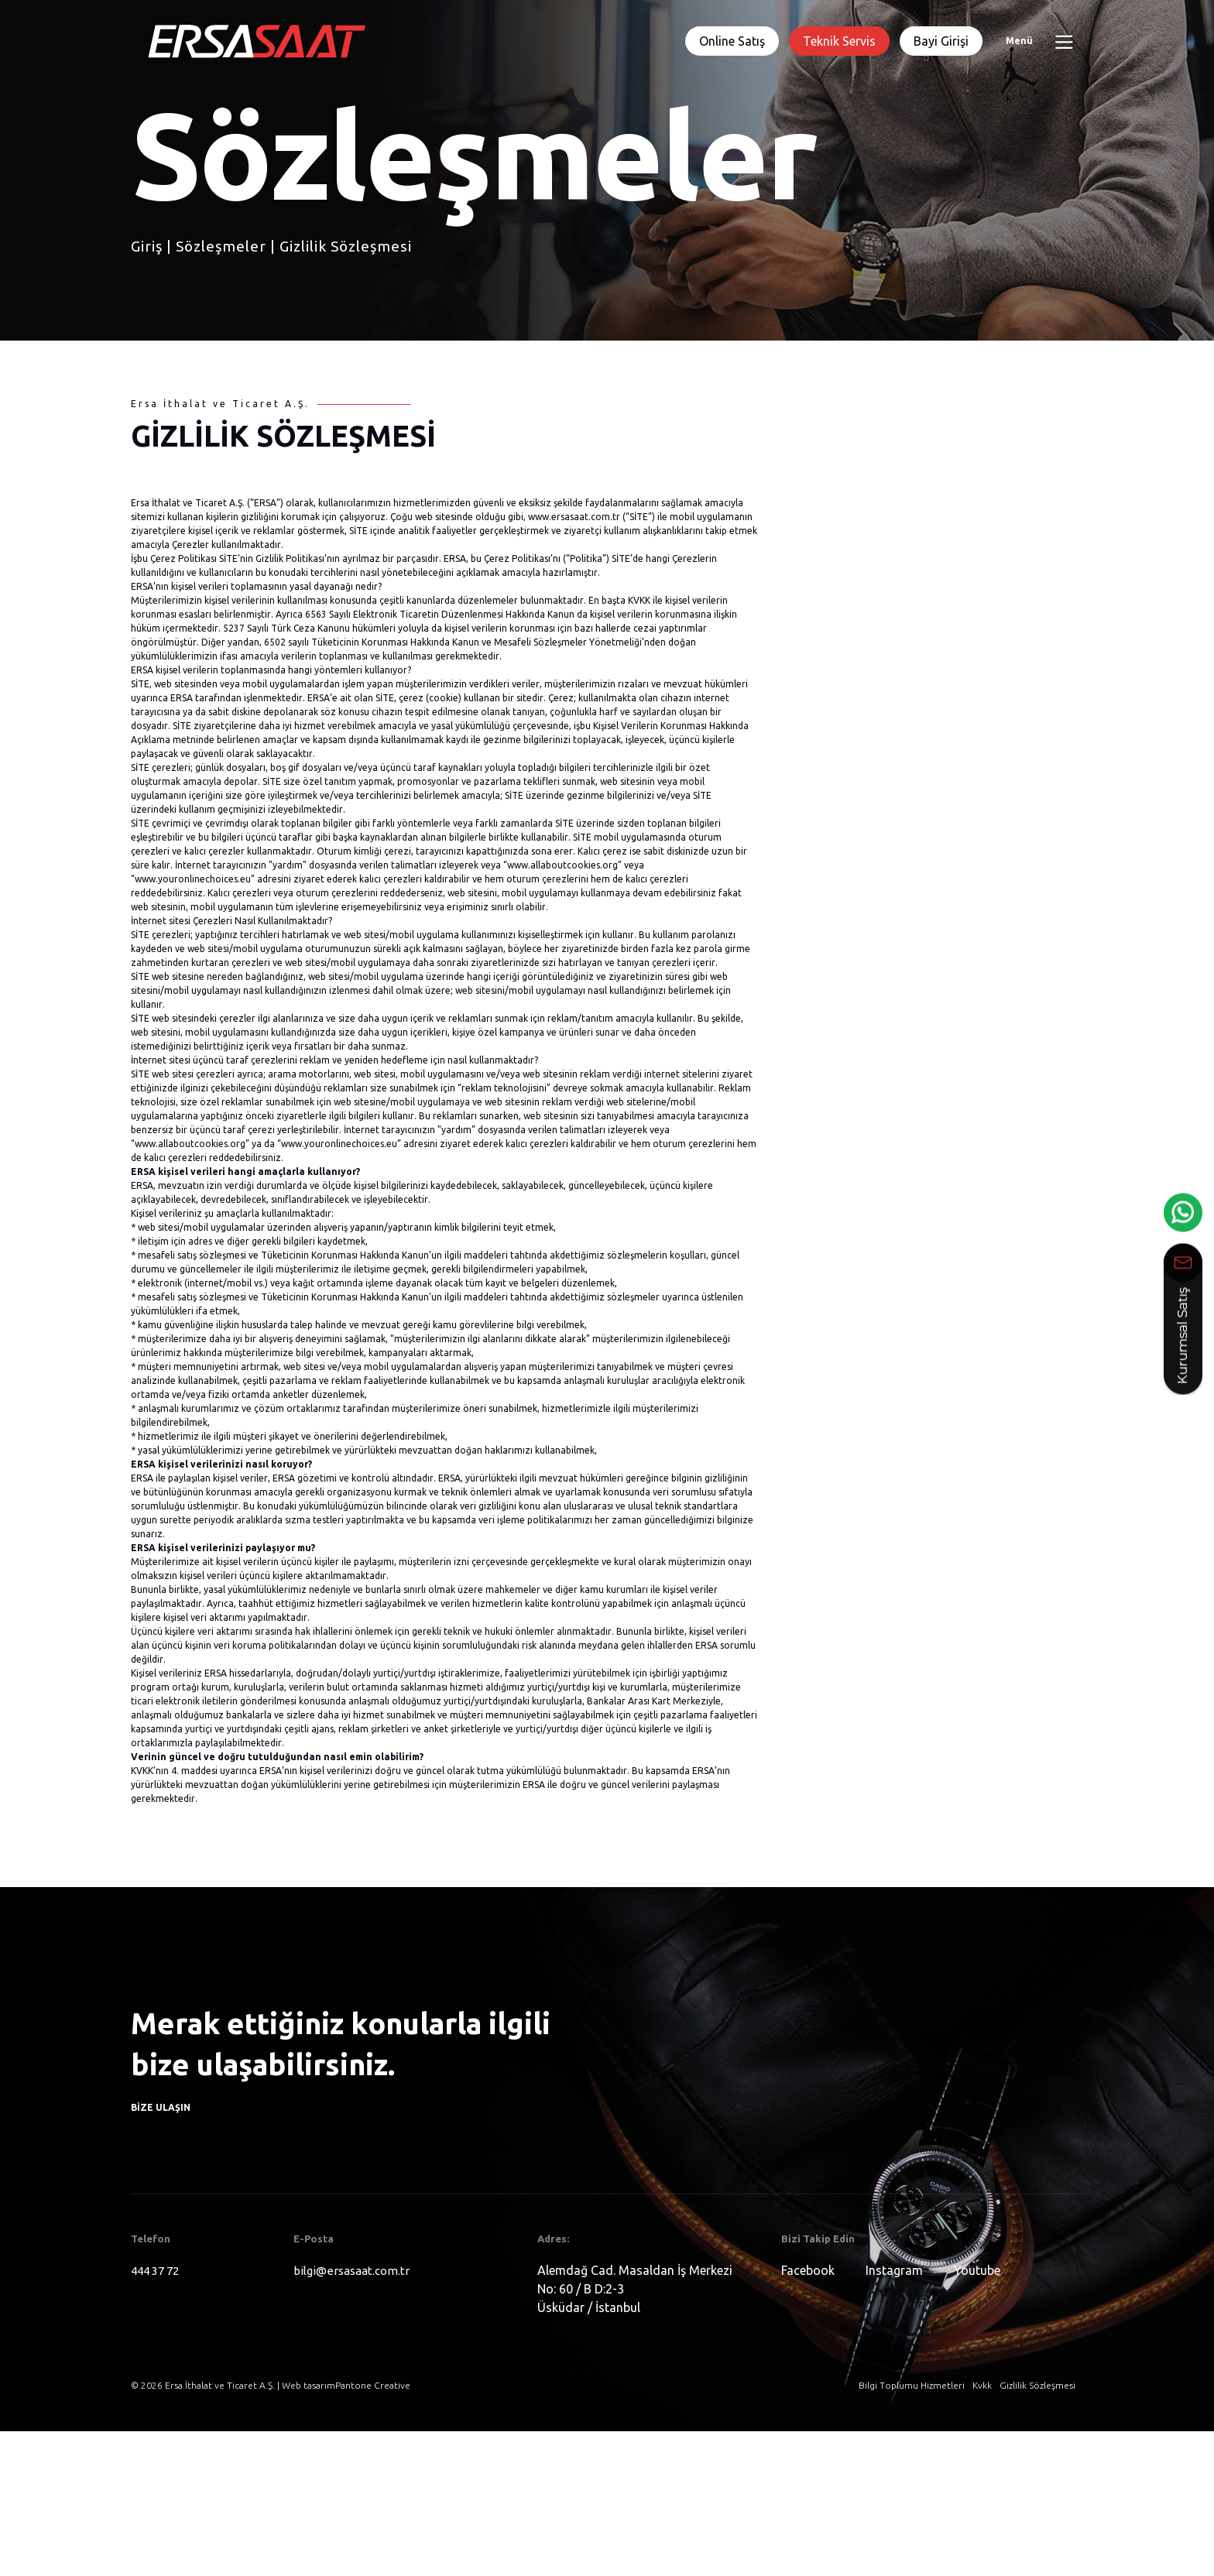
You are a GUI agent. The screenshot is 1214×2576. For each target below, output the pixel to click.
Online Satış (732, 41)
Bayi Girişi (941, 41)
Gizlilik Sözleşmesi (345, 246)
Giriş (147, 246)
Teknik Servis (839, 41)
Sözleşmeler (221, 246)
